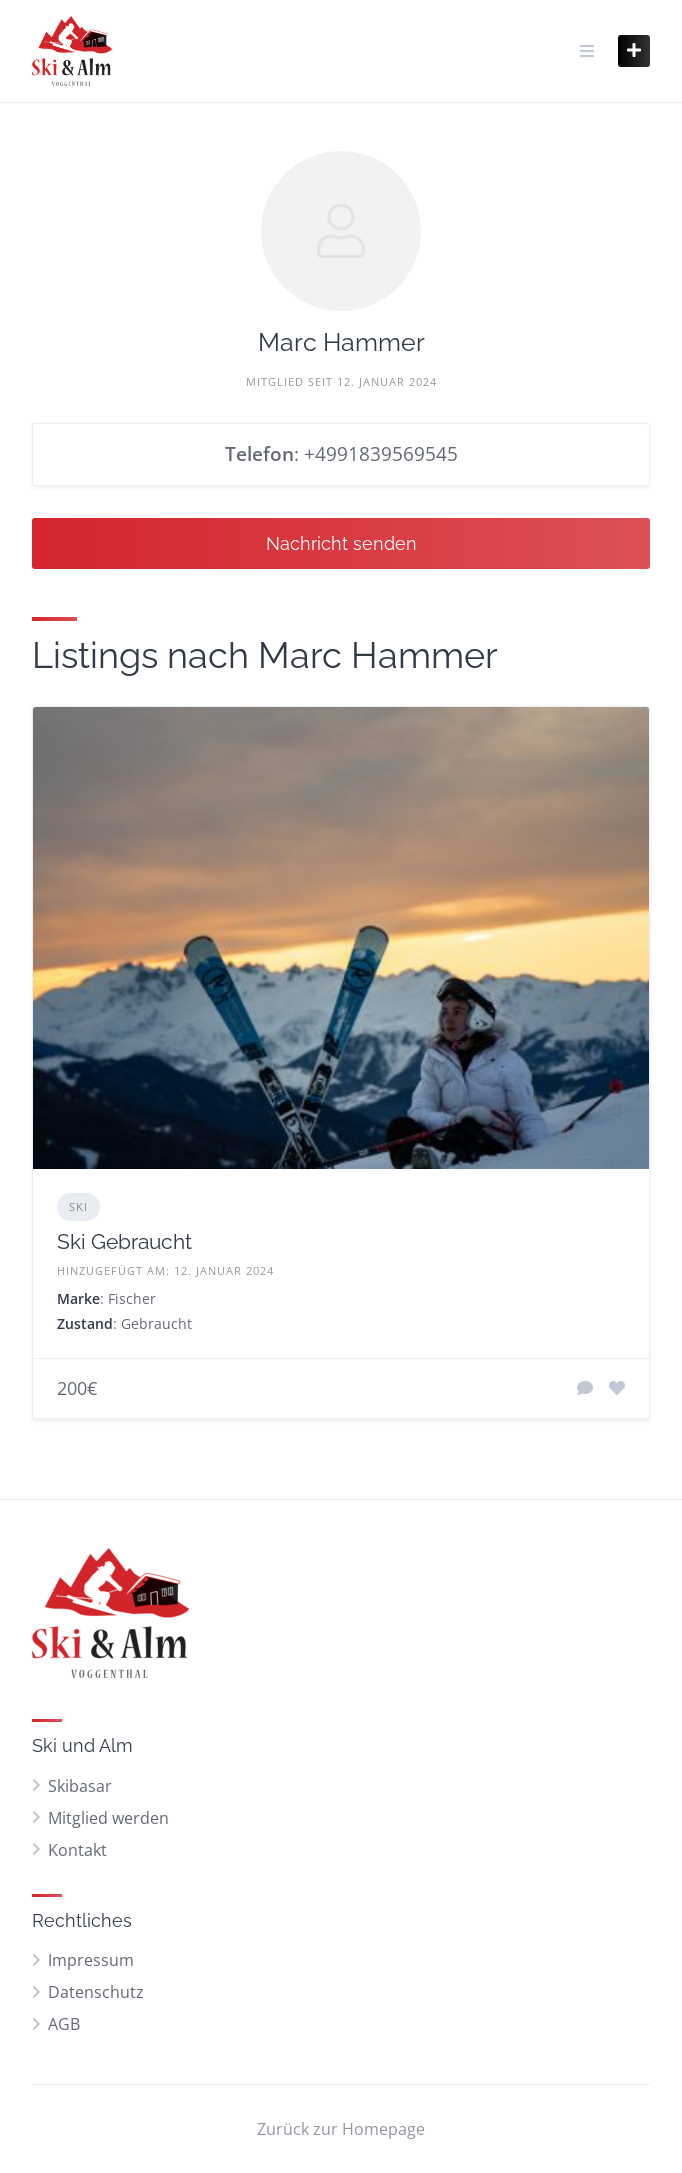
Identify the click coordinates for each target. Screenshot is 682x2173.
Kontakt (77, 1850)
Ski (78, 1206)
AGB (64, 2024)
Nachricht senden (341, 543)
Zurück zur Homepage (341, 2129)
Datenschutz (96, 1992)
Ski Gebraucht (124, 1241)
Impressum (91, 1960)
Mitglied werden (108, 1818)
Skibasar (80, 1786)
